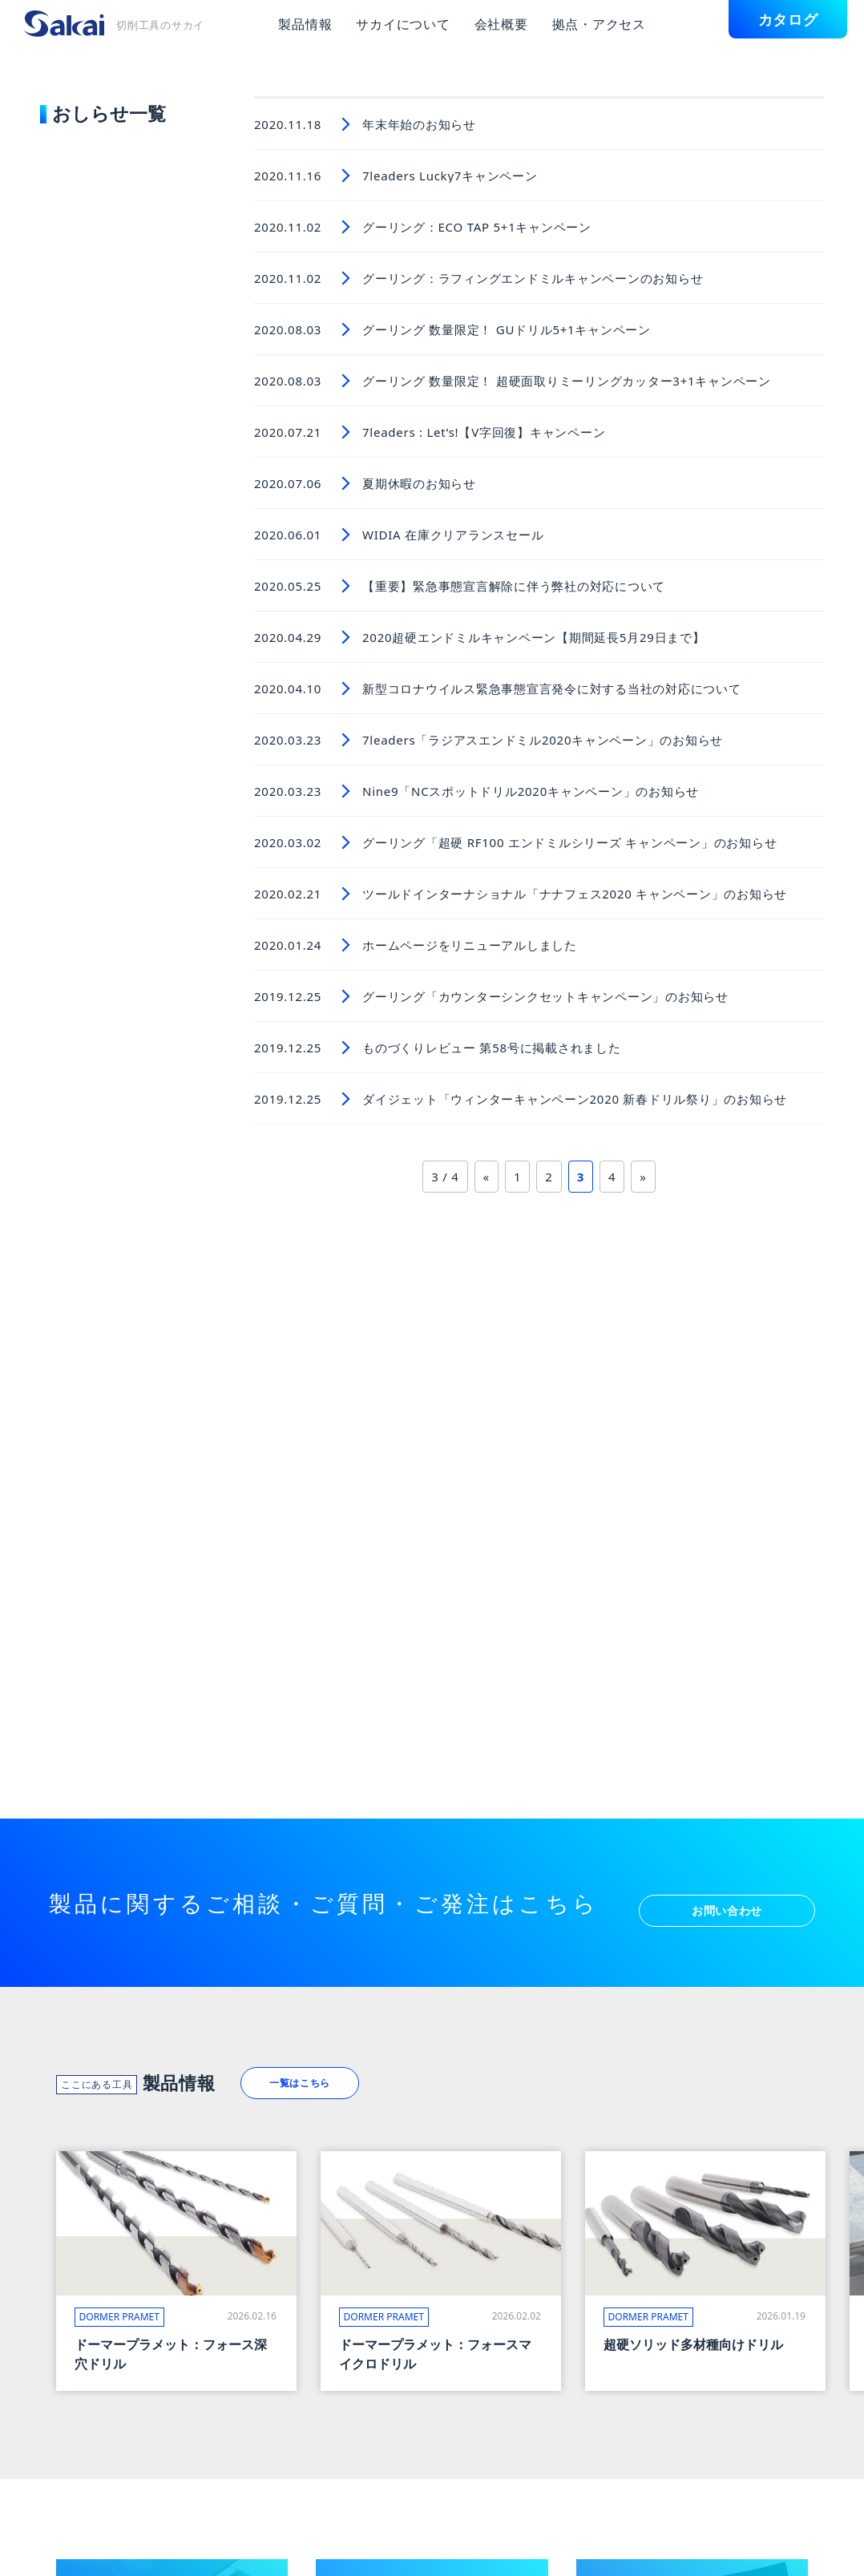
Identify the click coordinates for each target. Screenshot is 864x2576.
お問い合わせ (727, 1898)
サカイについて (403, 24)
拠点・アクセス (599, 24)
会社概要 (501, 24)
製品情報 (305, 24)
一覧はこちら (319, 2078)
